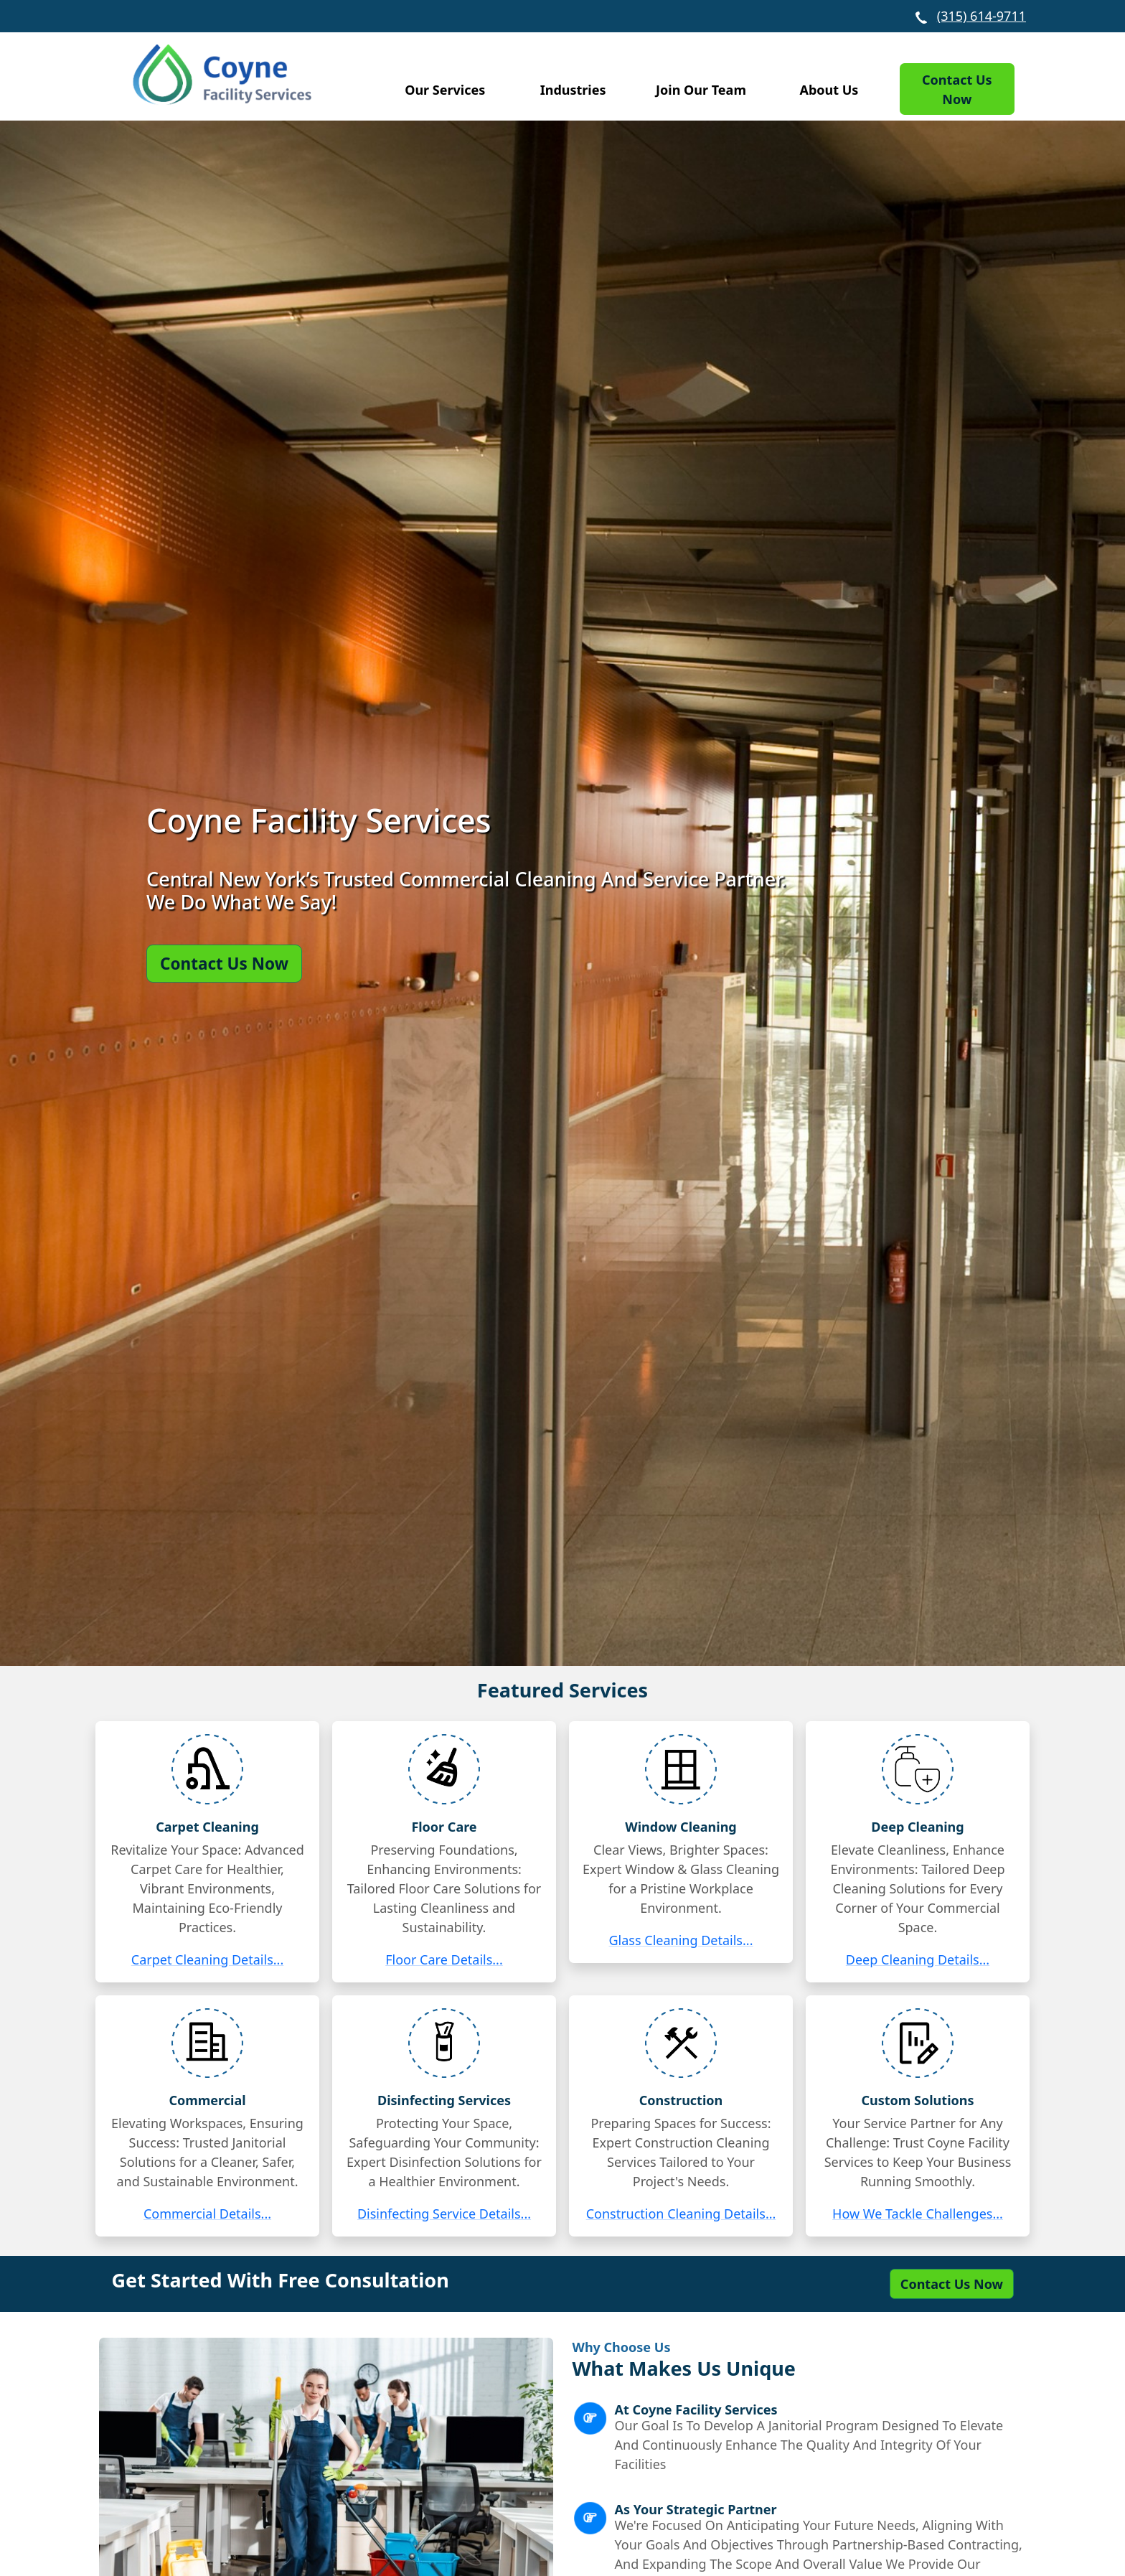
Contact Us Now (957, 89)
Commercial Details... (207, 2213)
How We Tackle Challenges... (917, 2213)
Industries (573, 89)
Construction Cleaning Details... (681, 2213)
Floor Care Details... (444, 1959)
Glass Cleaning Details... (681, 1940)
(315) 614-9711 (981, 15)
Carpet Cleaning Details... (207, 1959)
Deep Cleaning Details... (917, 1959)
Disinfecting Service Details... (444, 2213)
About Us (828, 89)
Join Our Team (701, 89)
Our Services (445, 89)
